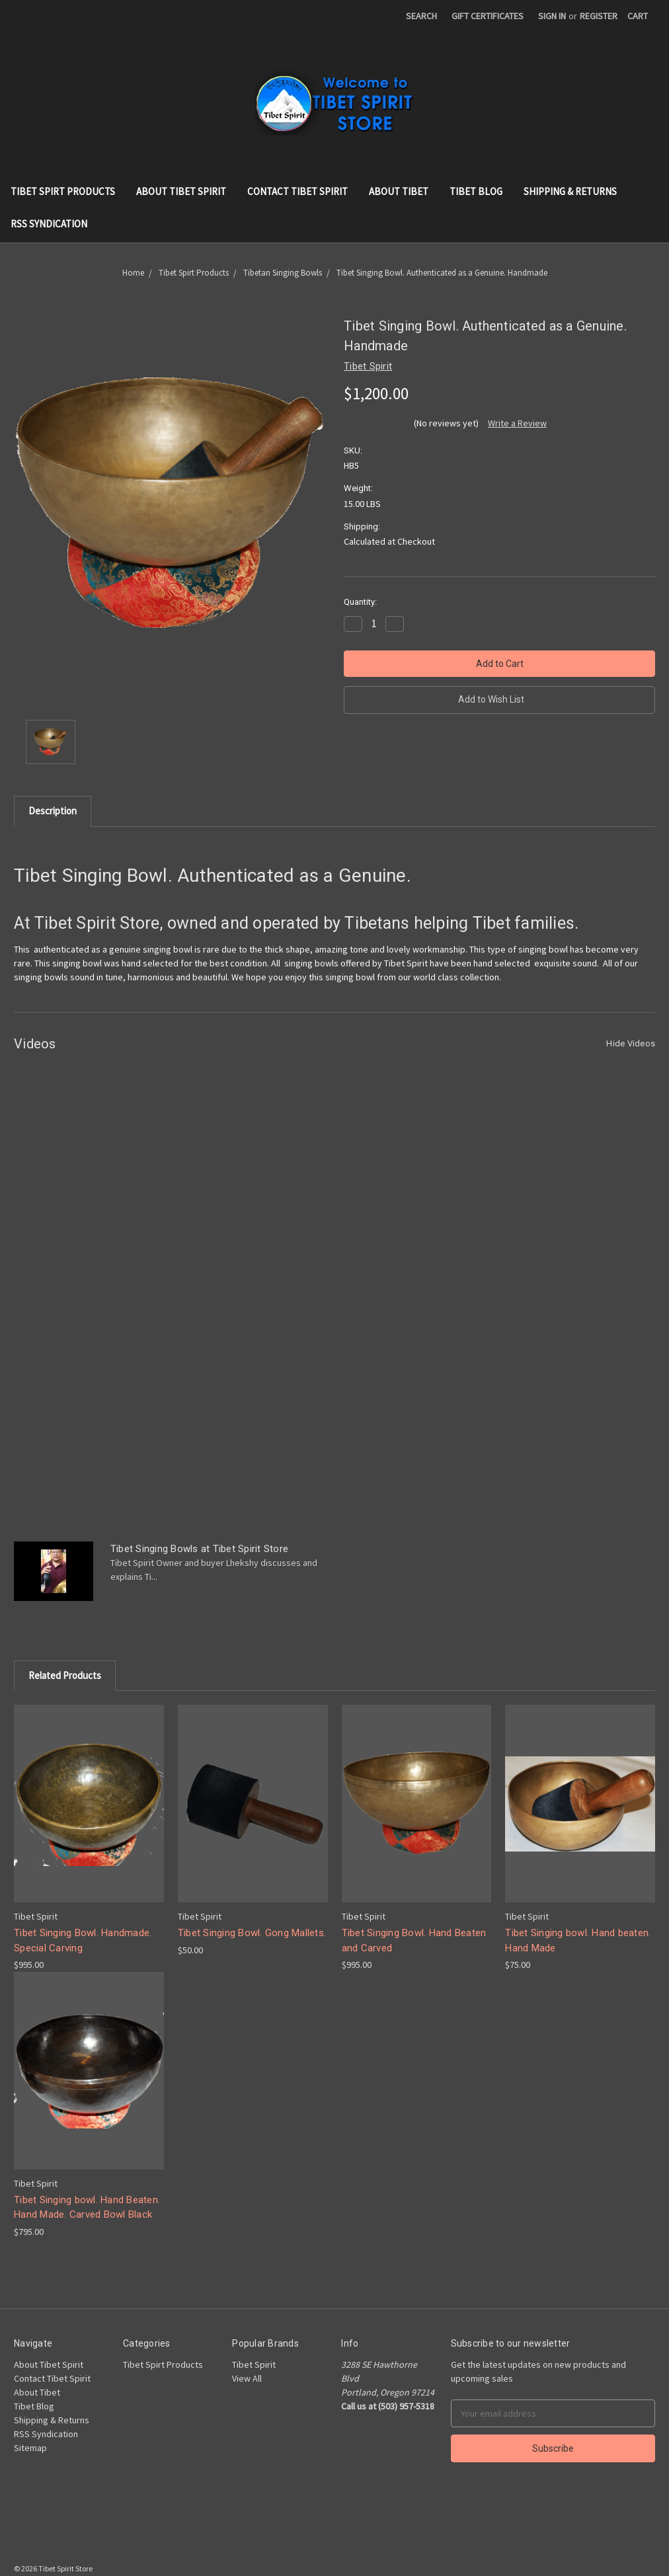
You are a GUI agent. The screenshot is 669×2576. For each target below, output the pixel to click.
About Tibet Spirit (181, 191)
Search (421, 16)
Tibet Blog (476, 191)
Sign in (552, 16)
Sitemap (30, 2448)
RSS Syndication (49, 223)
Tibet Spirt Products (63, 191)
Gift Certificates (488, 16)
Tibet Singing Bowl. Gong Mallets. (252, 1933)
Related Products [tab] (64, 1675)
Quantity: (360, 602)
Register (598, 16)
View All (247, 2378)
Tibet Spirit (254, 2364)
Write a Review (517, 423)
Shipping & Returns (570, 191)
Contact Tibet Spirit (297, 191)
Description (52, 810)
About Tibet (398, 191)
